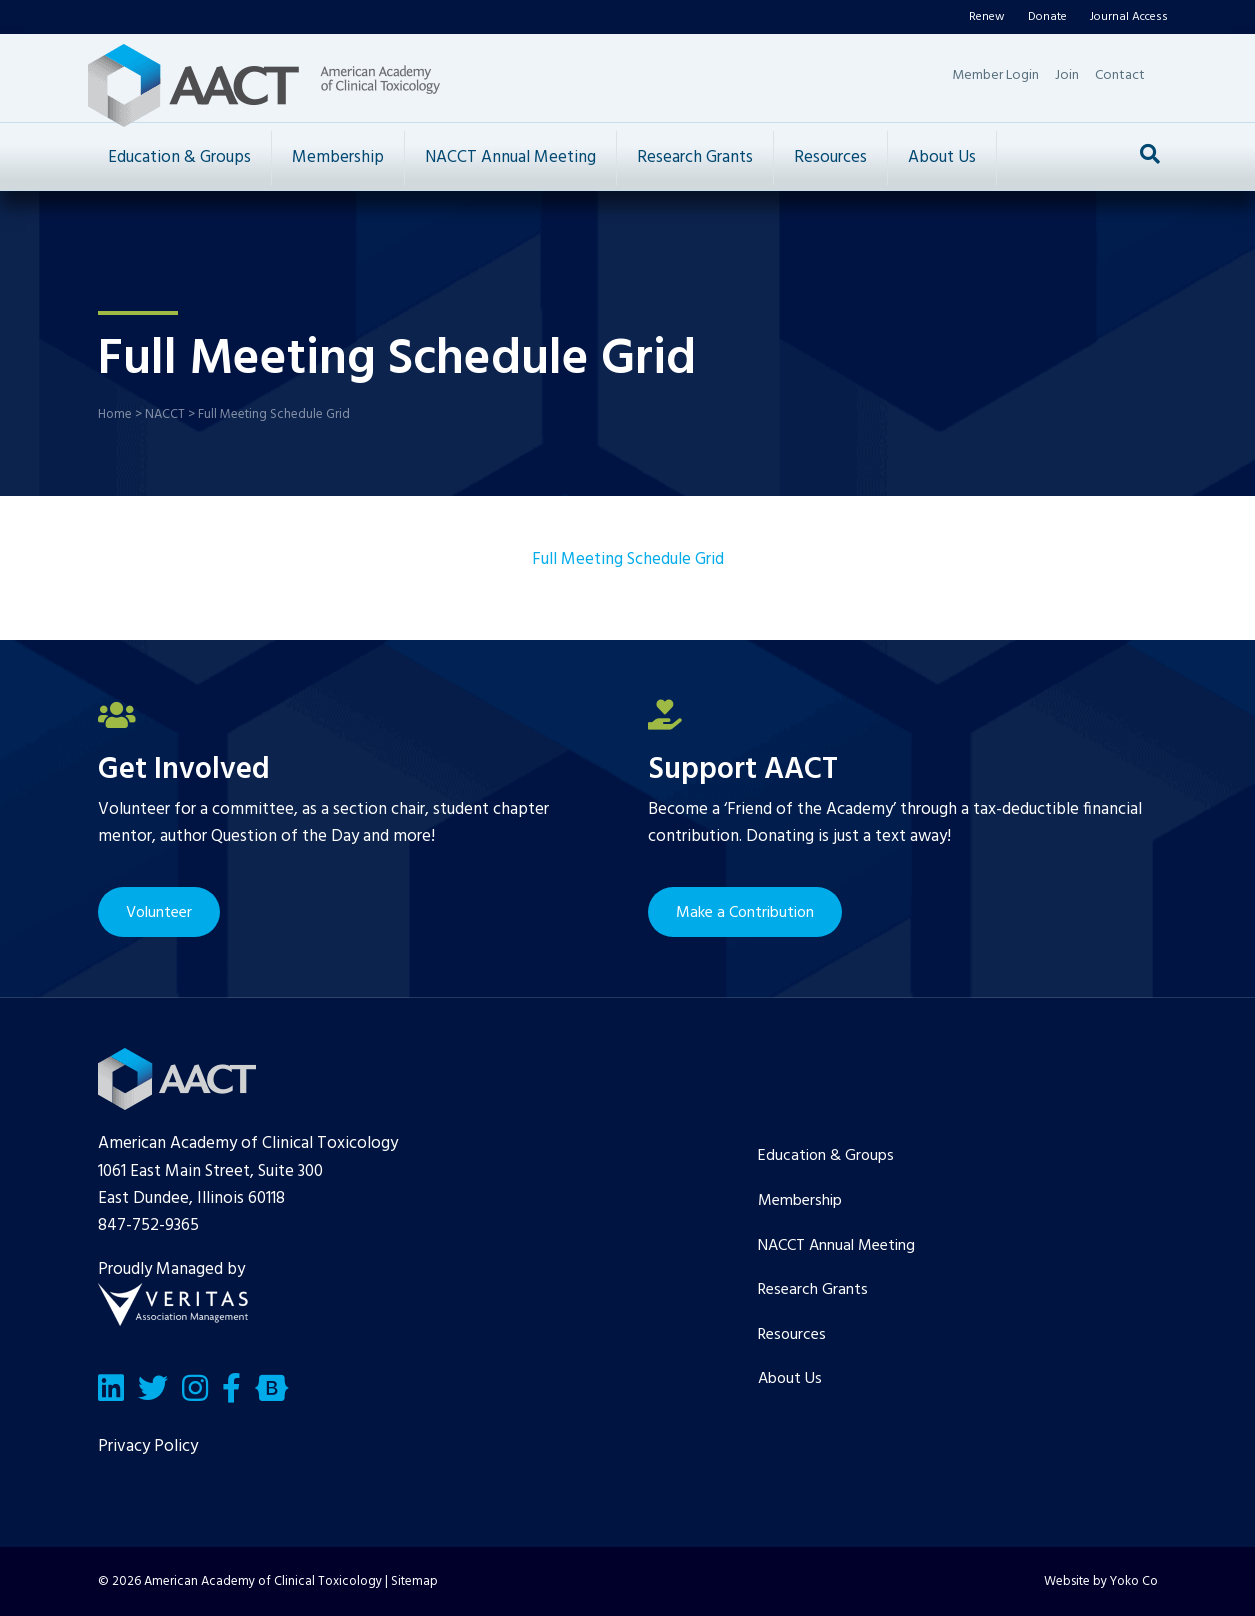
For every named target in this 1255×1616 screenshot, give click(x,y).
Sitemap (414, 1581)
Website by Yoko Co (1101, 1581)
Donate (1047, 17)
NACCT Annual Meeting (510, 157)
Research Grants (695, 157)
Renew (987, 17)
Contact (1120, 75)
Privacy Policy (148, 1446)
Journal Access (1129, 17)
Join (1067, 75)
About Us (942, 157)
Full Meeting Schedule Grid (628, 559)
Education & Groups (179, 157)
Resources (830, 157)
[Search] (1150, 154)
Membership (338, 157)
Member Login (995, 75)
